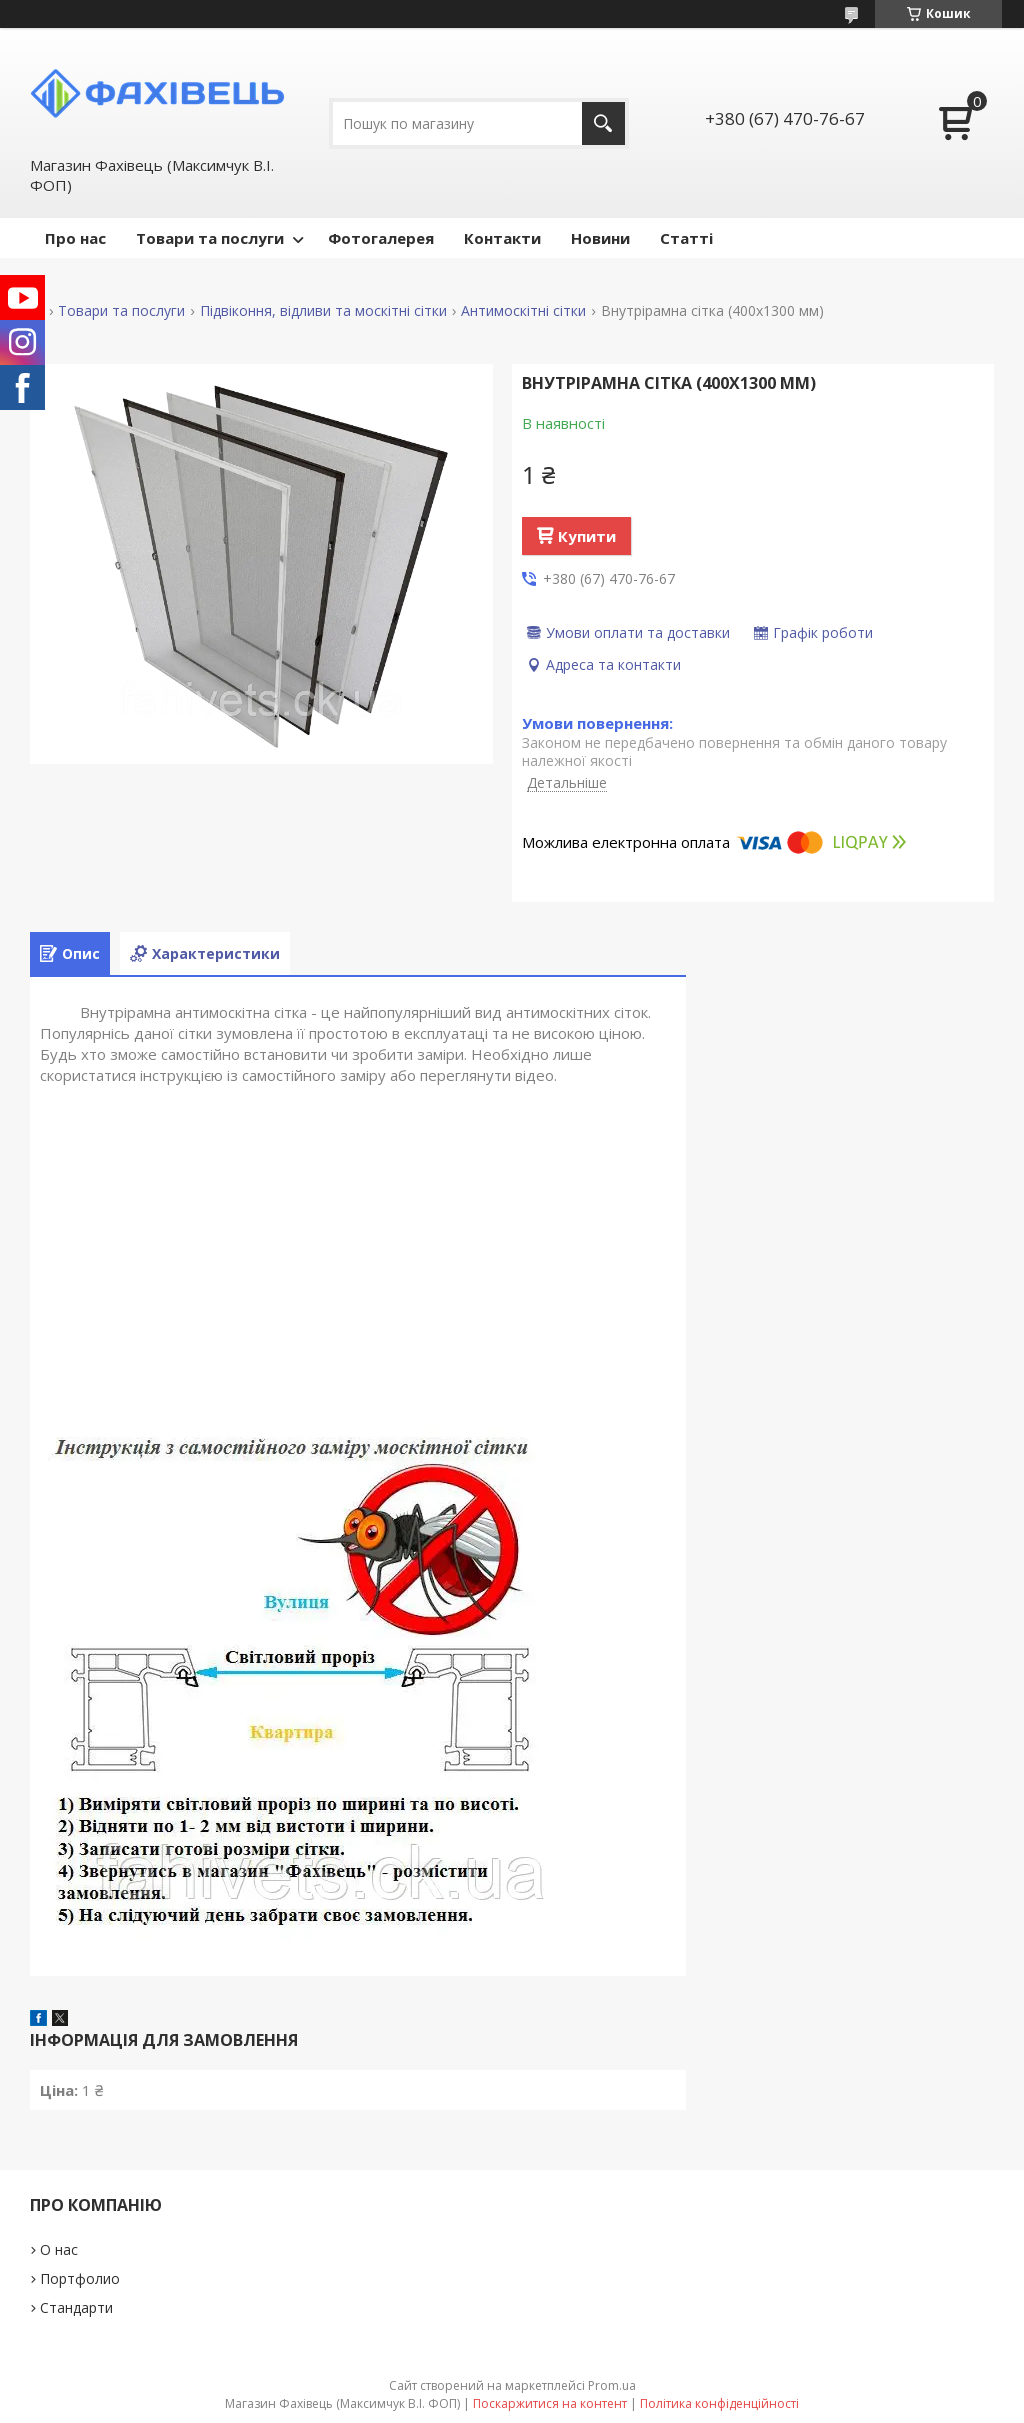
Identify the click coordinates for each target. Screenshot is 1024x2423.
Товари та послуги (210, 238)
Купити (587, 536)
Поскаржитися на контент (550, 2403)
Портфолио (80, 2278)
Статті (686, 238)
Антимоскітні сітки (523, 311)
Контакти (502, 238)
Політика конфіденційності (719, 2403)
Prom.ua (612, 2385)
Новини (600, 238)
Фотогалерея (381, 238)
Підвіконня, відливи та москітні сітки (323, 311)
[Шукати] (603, 123)
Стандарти (76, 2307)
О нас (59, 2249)
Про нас (75, 238)
